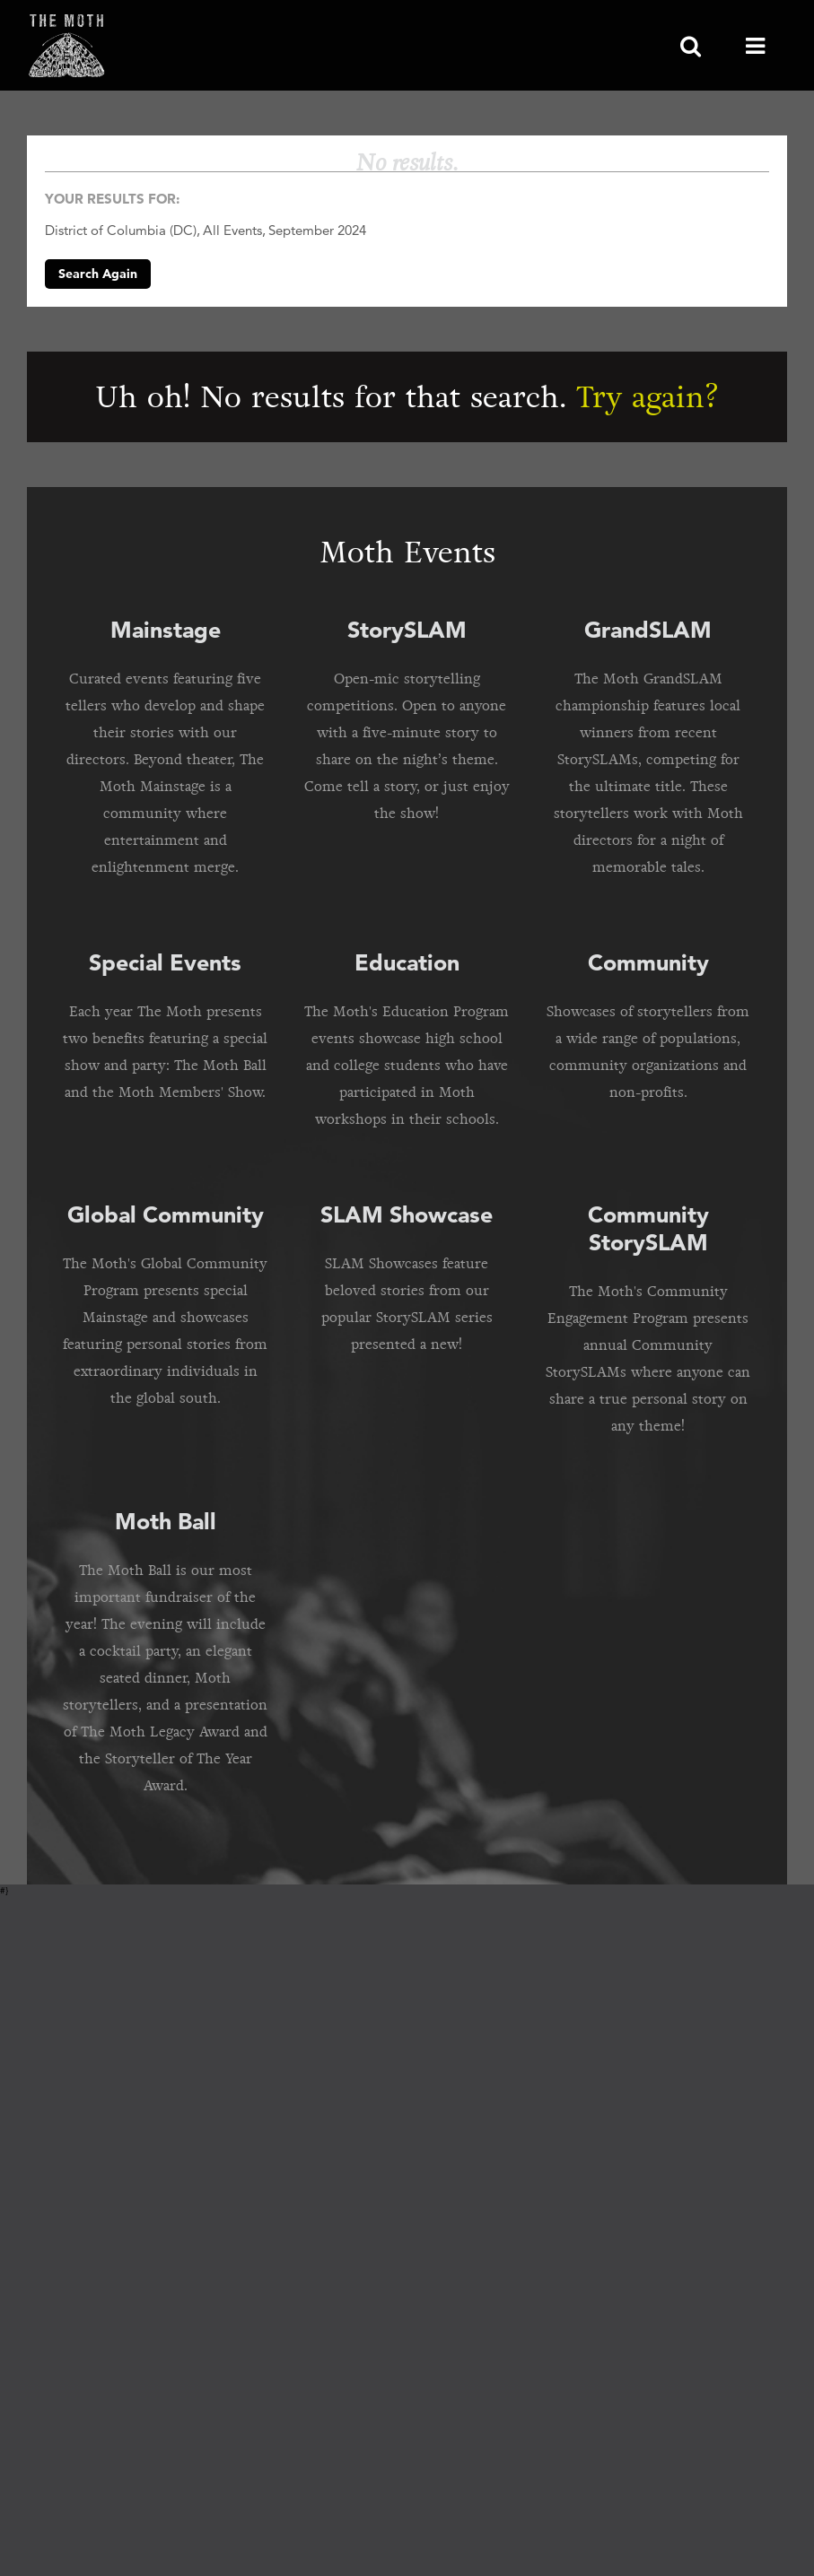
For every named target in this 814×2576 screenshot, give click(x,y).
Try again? (647, 397)
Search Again (97, 273)
